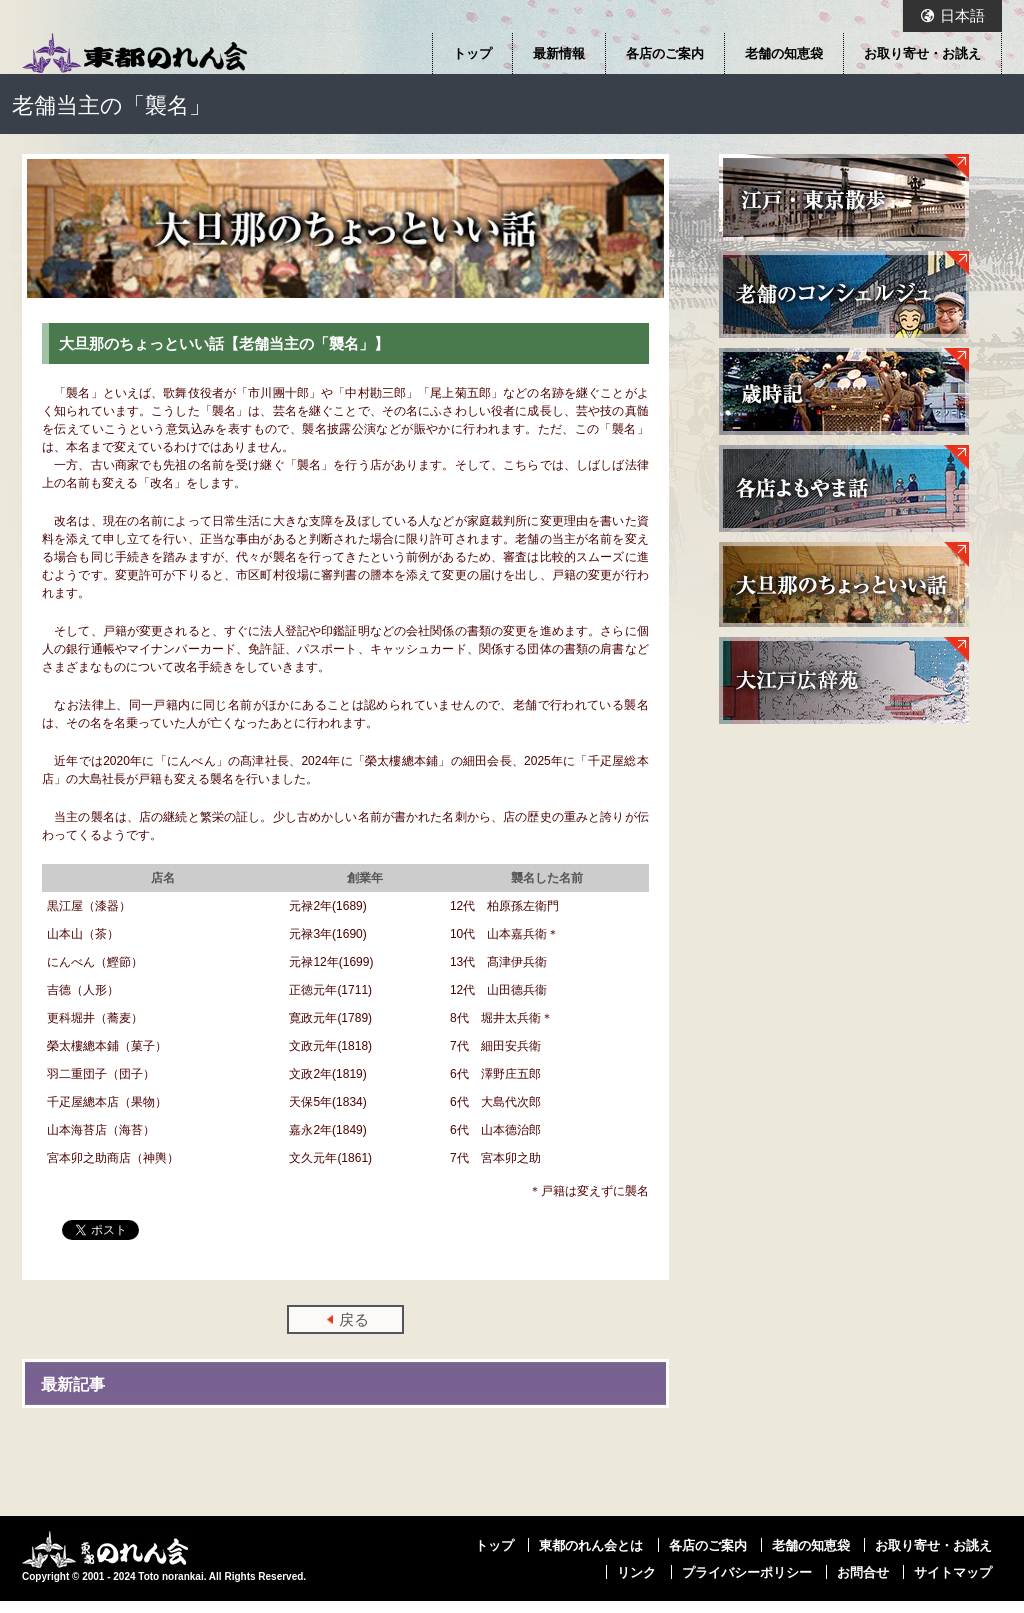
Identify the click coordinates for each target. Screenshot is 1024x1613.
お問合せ (863, 1572)
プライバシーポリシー (747, 1572)
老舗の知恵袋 (784, 53)
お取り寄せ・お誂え (922, 53)
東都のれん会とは (591, 1545)
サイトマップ (953, 1572)
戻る (354, 1319)
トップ (472, 53)
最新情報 (559, 53)
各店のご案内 (665, 53)
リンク (636, 1572)
